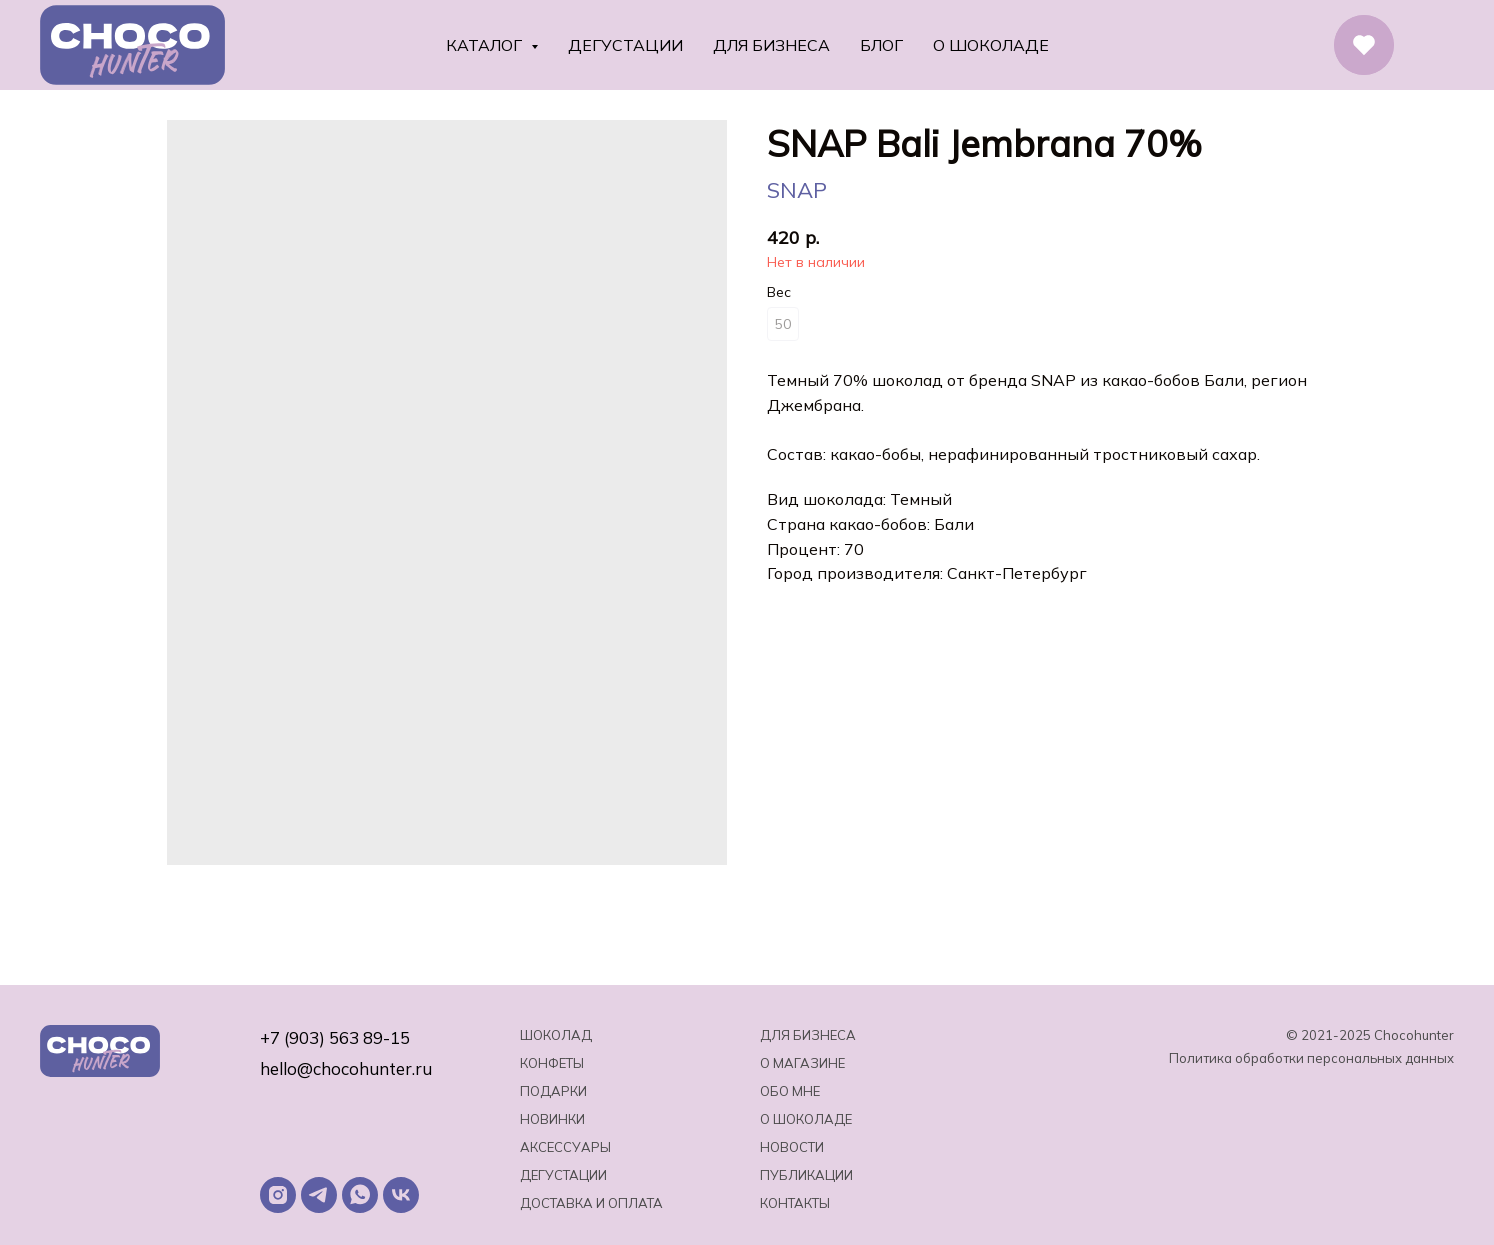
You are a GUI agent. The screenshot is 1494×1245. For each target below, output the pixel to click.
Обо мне (790, 1091)
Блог (881, 45)
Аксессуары (565, 1147)
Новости (792, 1147)
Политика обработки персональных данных (1311, 1058)
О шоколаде (991, 45)
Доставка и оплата (591, 1203)
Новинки (552, 1119)
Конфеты (552, 1063)
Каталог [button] (486, 45)
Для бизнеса (771, 45)
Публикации (806, 1175)
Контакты (795, 1203)
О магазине (802, 1063)
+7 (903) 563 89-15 (335, 1037)
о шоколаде (806, 1119)
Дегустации (625, 45)
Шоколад (556, 1035)
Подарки (553, 1091)
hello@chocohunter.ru (346, 1068)
